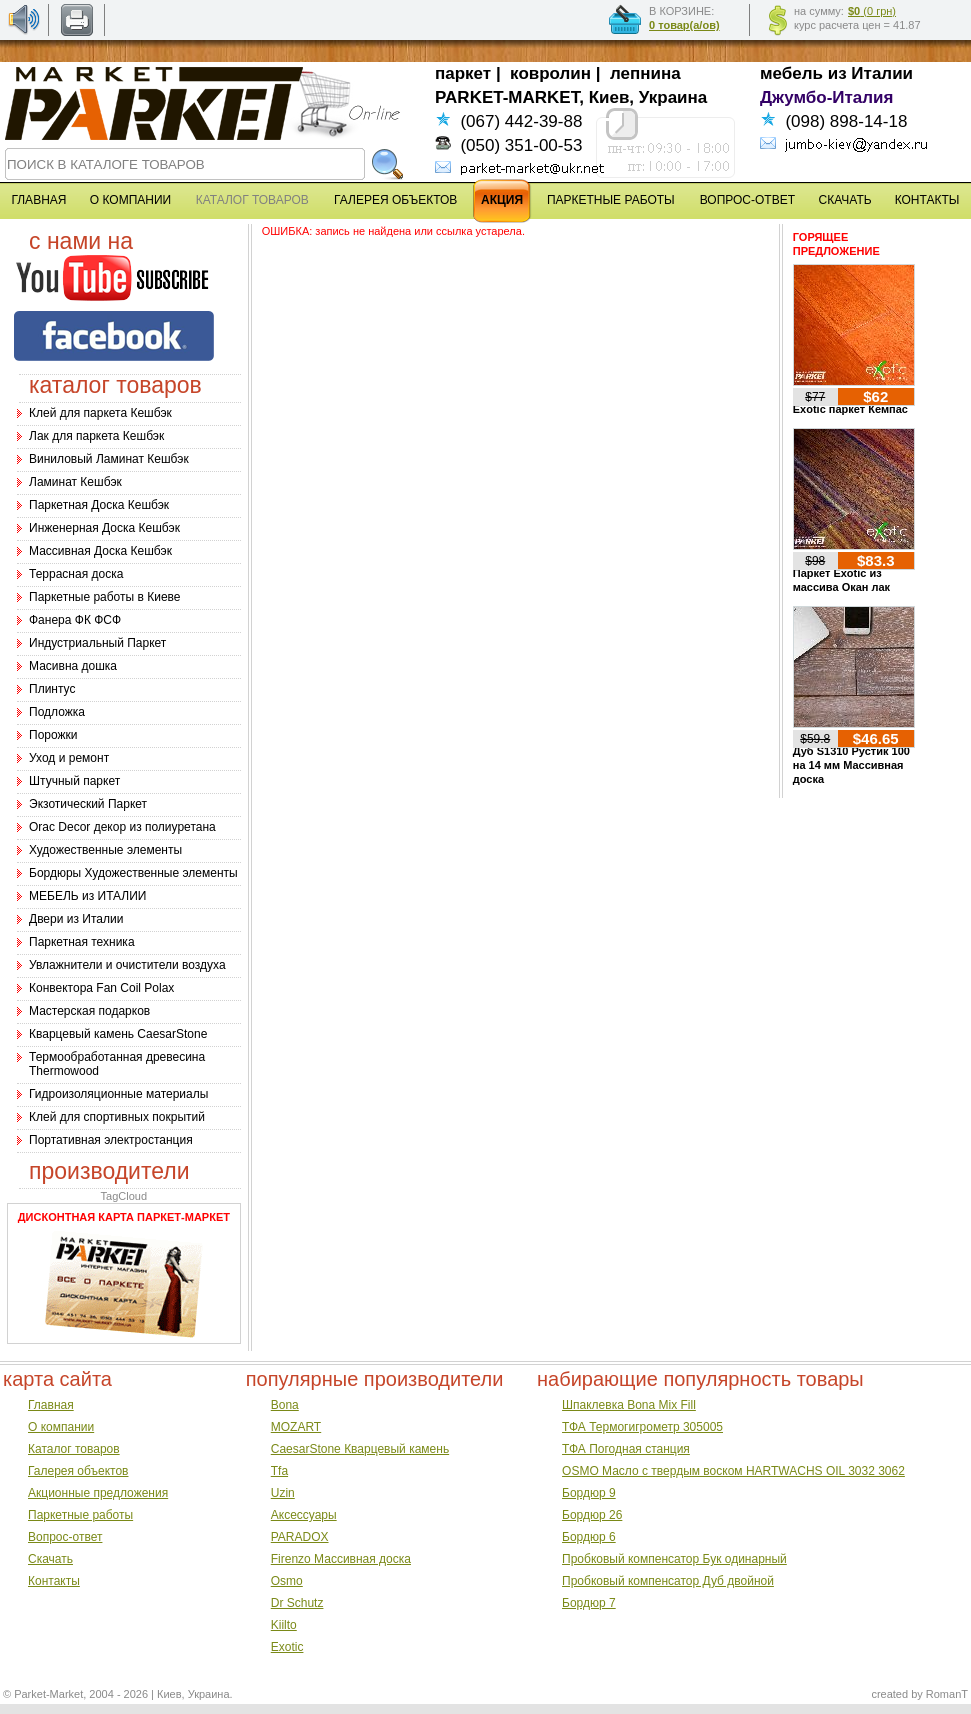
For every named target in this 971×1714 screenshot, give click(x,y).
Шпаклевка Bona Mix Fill (629, 1405)
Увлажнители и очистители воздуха (127, 965)
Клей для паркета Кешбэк (100, 413)
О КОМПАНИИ (130, 200)
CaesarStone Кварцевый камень (360, 1449)
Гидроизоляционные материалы (118, 1094)
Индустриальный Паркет (97, 643)
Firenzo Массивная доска (341, 1559)
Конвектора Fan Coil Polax (101, 988)
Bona (285, 1405)
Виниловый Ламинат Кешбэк (109, 459)
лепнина (645, 73)
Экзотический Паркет (88, 804)
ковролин (550, 73)
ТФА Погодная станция (626, 1449)
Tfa (279, 1471)
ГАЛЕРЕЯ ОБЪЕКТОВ (395, 200)
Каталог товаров (74, 1449)
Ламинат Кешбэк (75, 482)
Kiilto (284, 1625)
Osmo (287, 1581)
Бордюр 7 (589, 1603)
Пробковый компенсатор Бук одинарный (674, 1559)
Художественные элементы (105, 850)
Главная (51, 1405)
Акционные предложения (98, 1493)
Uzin (283, 1493)
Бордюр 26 (592, 1515)
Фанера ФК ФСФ (75, 620)
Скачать (50, 1559)
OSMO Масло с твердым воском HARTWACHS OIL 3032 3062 (733, 1471)
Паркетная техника (82, 942)
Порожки (53, 735)
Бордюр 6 (589, 1537)
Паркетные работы (80, 1515)
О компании (61, 1427)
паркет (463, 73)
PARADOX (300, 1537)
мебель (791, 73)
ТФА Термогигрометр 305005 (642, 1427)
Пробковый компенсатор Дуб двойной (668, 1581)
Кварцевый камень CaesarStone (118, 1034)
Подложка (57, 712)
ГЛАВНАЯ (38, 200)
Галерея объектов (78, 1471)
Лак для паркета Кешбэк (96, 436)
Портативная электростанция (111, 1140)
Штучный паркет (74, 781)
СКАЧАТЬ (845, 200)
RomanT (947, 1694)
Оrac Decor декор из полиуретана (122, 827)
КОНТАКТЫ (927, 200)
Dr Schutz (297, 1603)
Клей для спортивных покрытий (117, 1117)
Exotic (287, 1647)
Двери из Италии (76, 919)
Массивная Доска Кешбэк (100, 551)
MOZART (296, 1427)
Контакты (54, 1581)
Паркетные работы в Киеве (104, 597)
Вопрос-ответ (65, 1537)
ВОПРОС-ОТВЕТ (747, 200)
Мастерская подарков (89, 1011)
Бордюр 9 (589, 1493)
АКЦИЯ (502, 200)
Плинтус (52, 689)
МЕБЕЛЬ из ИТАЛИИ (87, 896)
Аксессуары (304, 1515)
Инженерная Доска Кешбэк (104, 528)
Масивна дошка (73, 666)
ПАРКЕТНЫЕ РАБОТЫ (611, 200)
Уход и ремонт (69, 758)
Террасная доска (76, 574)
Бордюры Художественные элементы (133, 873)
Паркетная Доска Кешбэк (99, 505)
